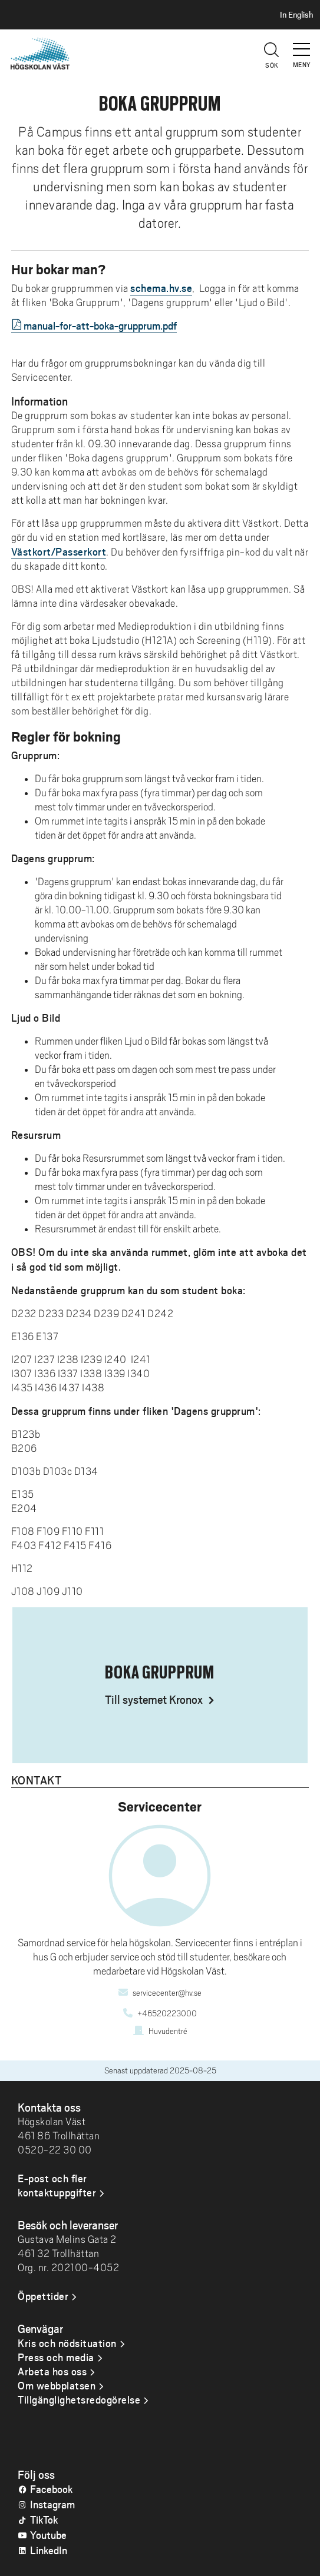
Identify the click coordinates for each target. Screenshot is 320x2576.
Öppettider (43, 2296)
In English (296, 14)
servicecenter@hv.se (167, 1992)
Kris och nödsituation (67, 2343)
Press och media (56, 2357)
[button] (302, 44)
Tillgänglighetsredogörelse (79, 2399)
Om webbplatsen (56, 2385)
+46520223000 (167, 2013)
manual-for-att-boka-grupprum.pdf (100, 325)
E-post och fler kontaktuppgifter (57, 2185)
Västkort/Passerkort (59, 551)
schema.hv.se (161, 288)
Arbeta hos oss (52, 2371)
